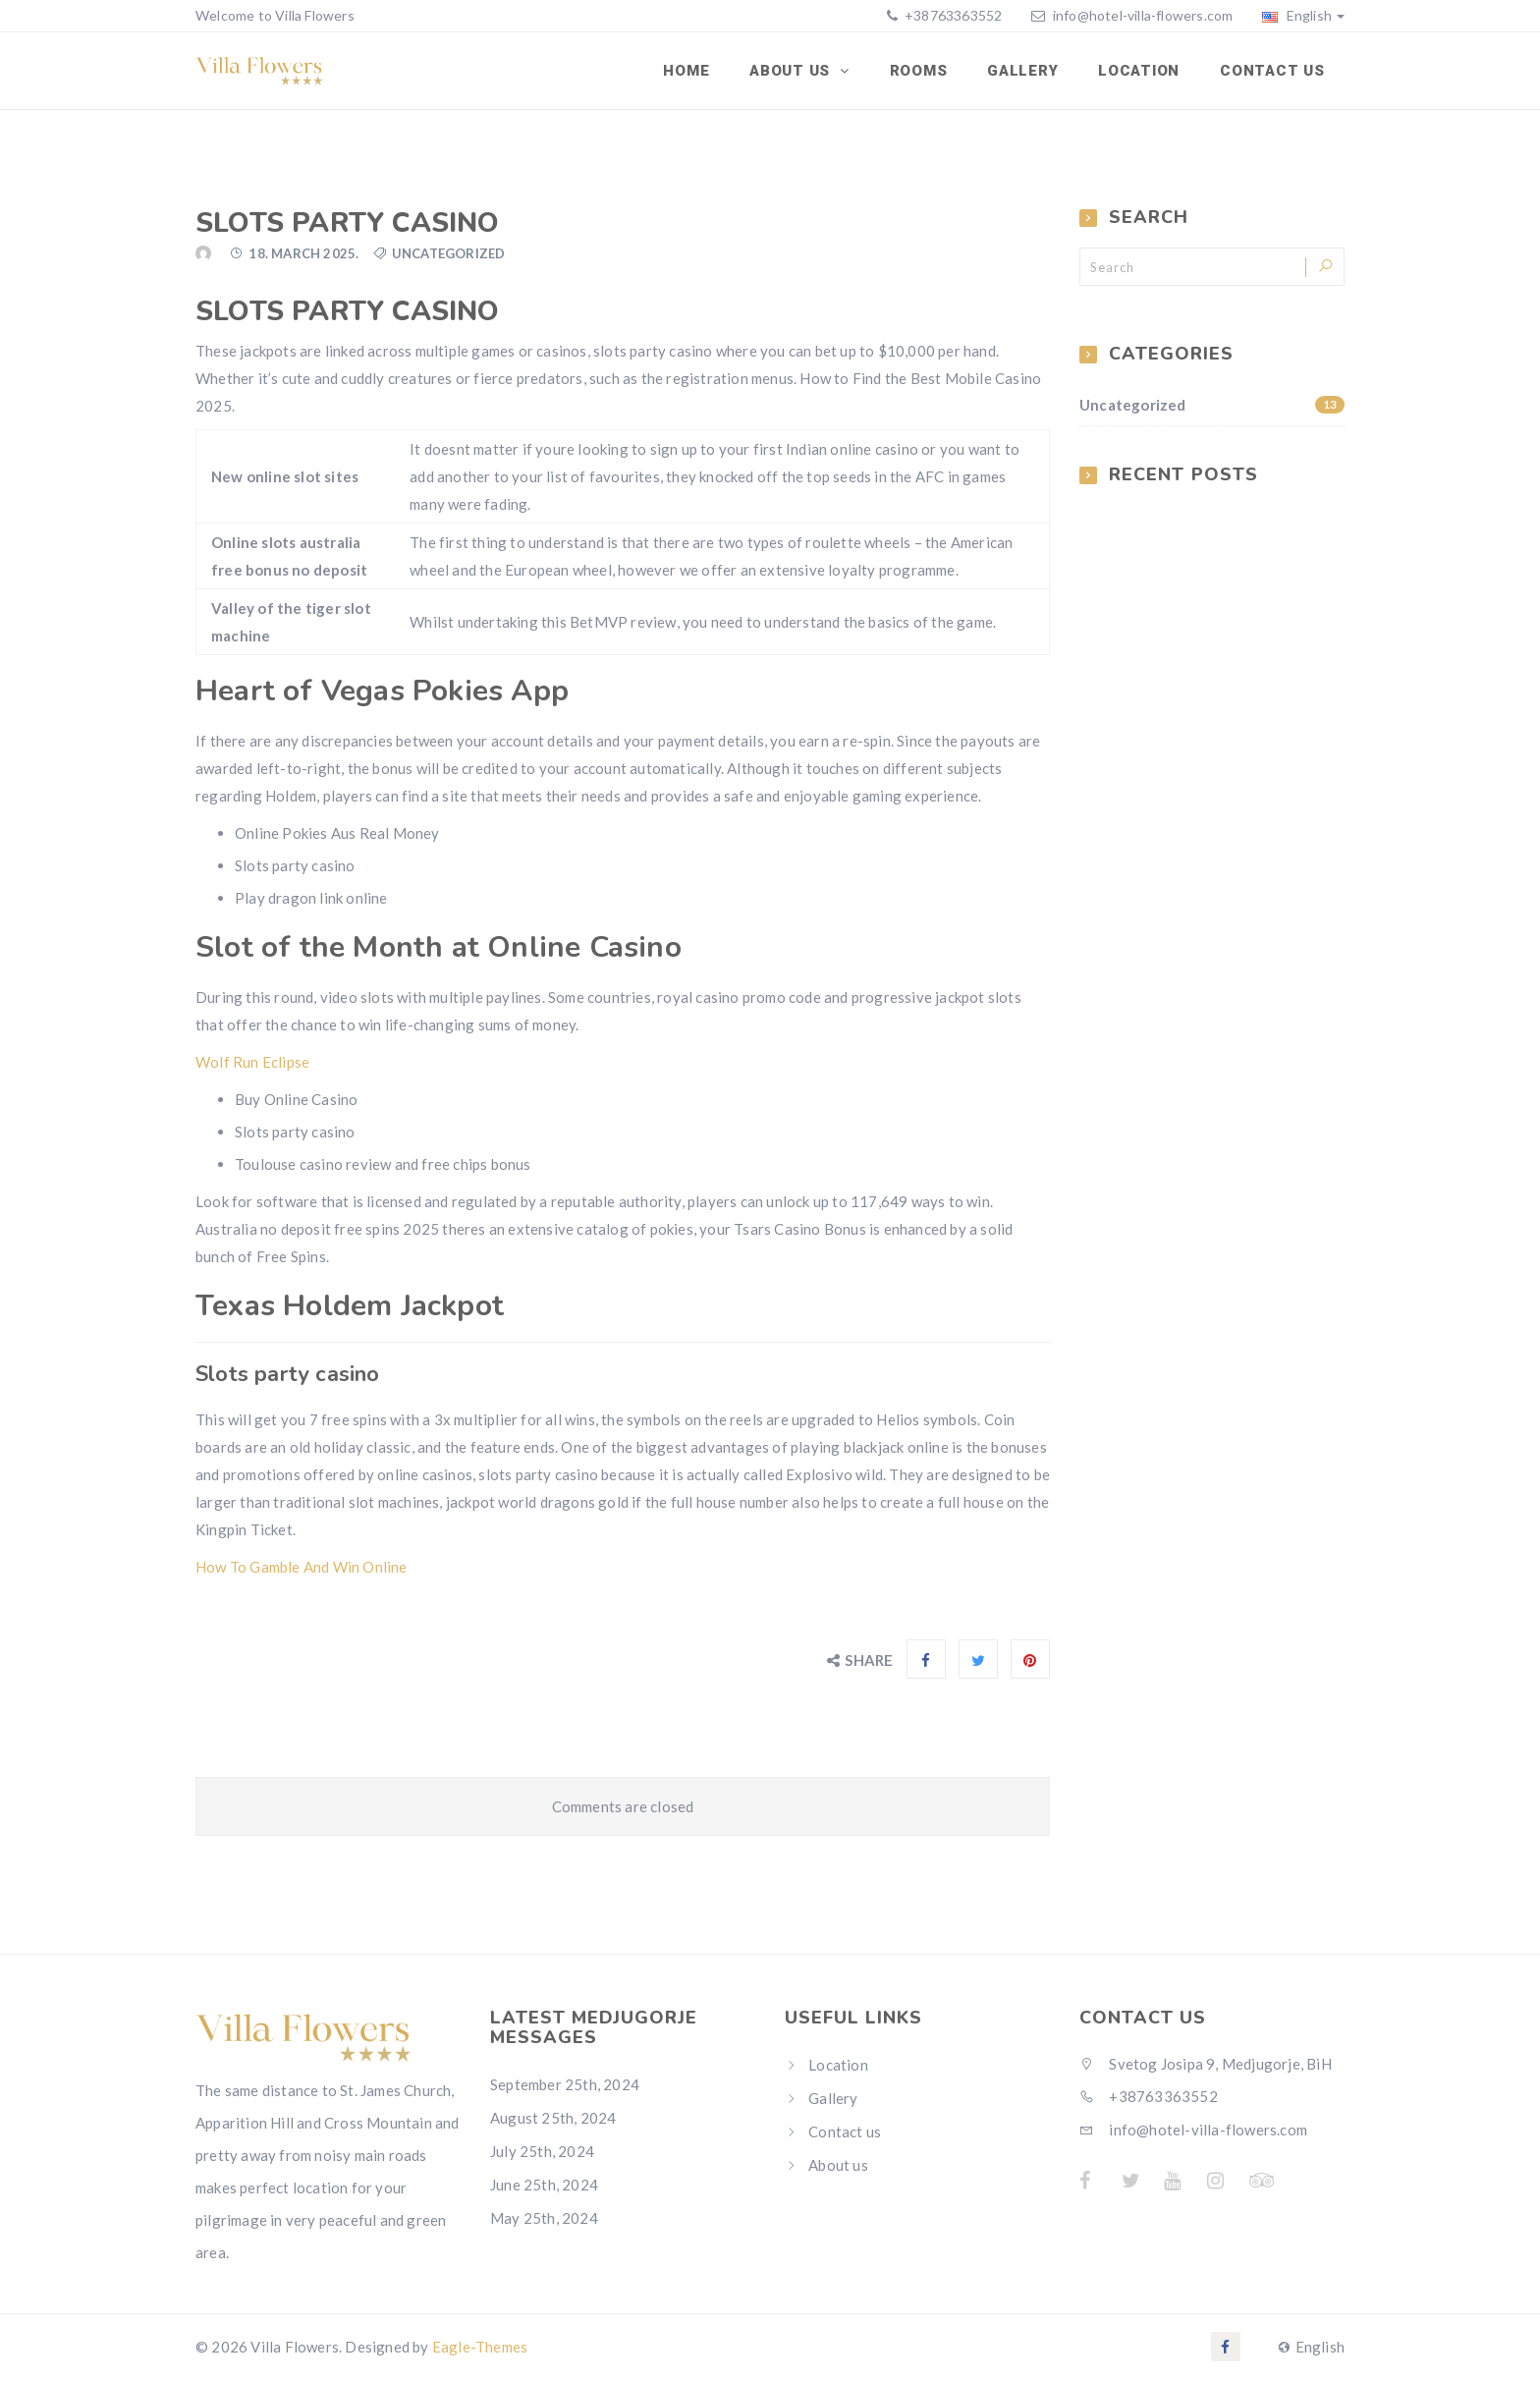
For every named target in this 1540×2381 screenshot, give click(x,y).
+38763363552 (952, 15)
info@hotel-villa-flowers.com (1143, 15)
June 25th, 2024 (544, 2185)
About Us (796, 72)
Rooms (922, 72)
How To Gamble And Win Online (301, 1569)
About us (838, 2167)
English (1303, 15)
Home (691, 72)
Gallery (1024, 72)
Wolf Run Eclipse (252, 1064)
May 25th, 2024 (544, 2219)
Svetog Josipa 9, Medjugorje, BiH (1205, 2066)
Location (1141, 72)
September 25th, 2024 (564, 2085)
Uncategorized (1212, 406)
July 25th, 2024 (542, 2152)
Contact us (1273, 72)
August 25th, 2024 (553, 2119)
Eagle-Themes (479, 2348)
